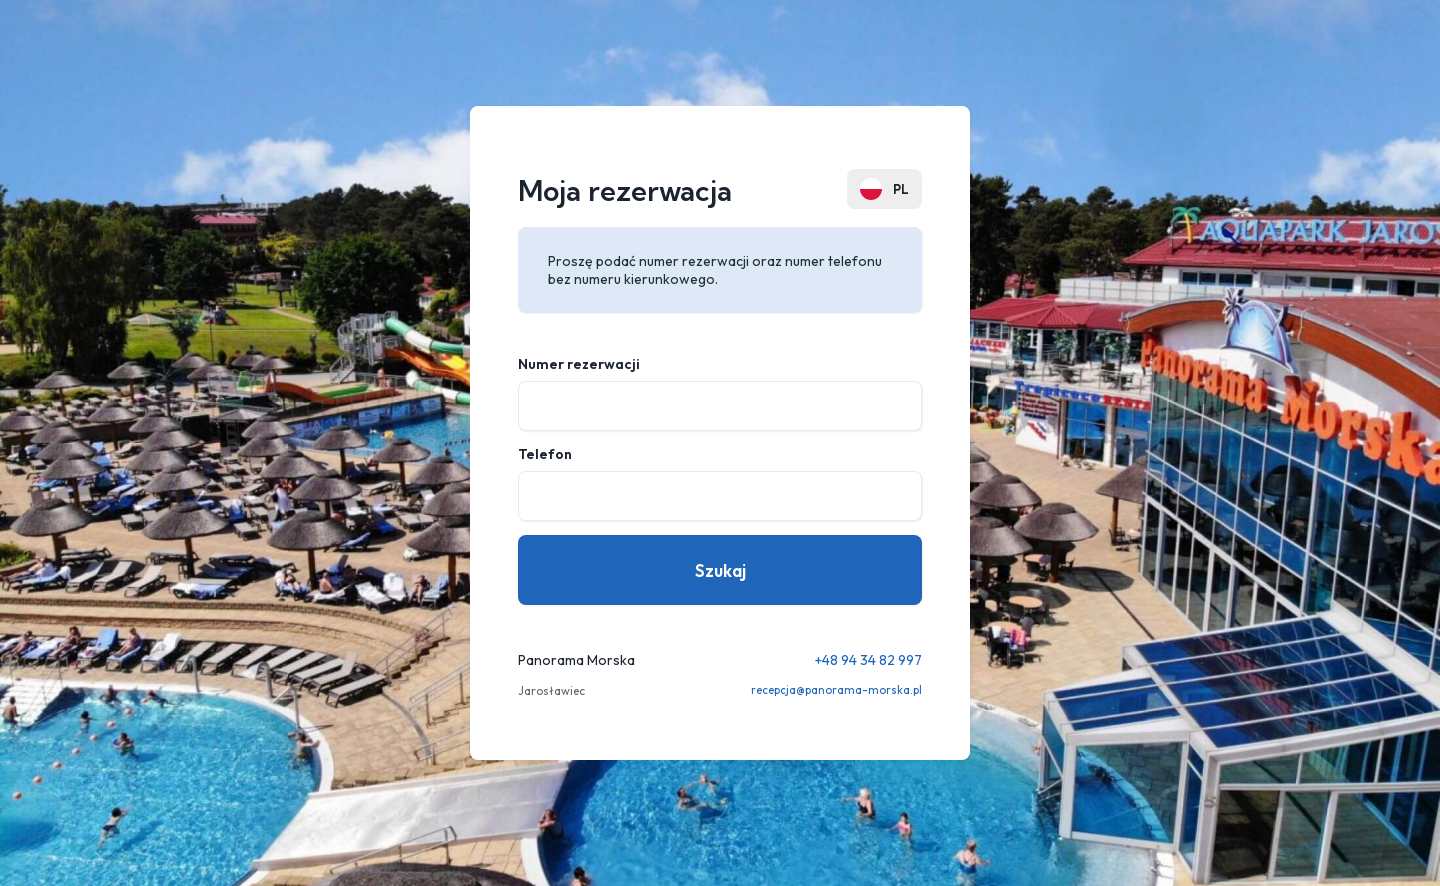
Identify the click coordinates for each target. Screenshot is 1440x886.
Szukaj (720, 570)
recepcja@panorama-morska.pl (836, 690)
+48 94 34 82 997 (868, 660)
